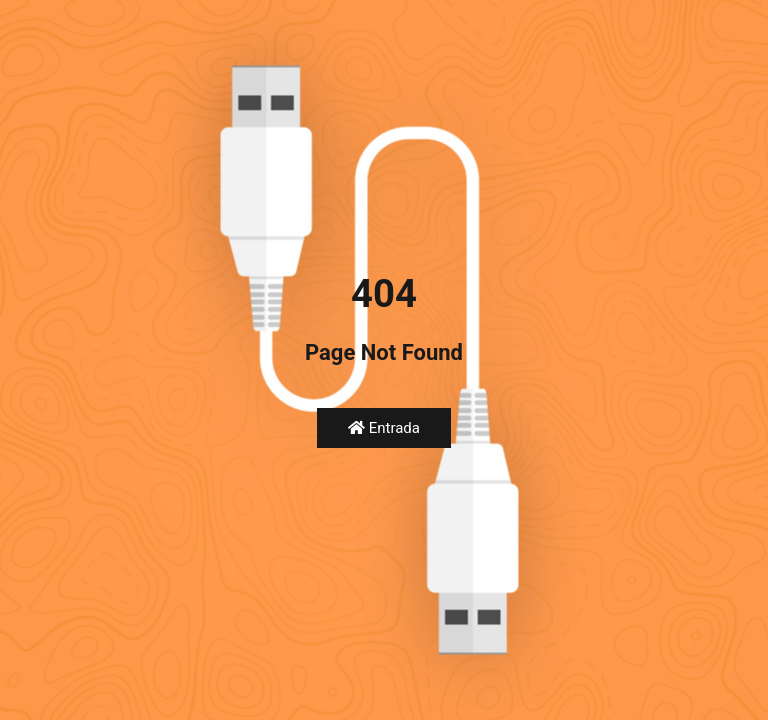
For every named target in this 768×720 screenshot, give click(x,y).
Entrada (384, 428)
